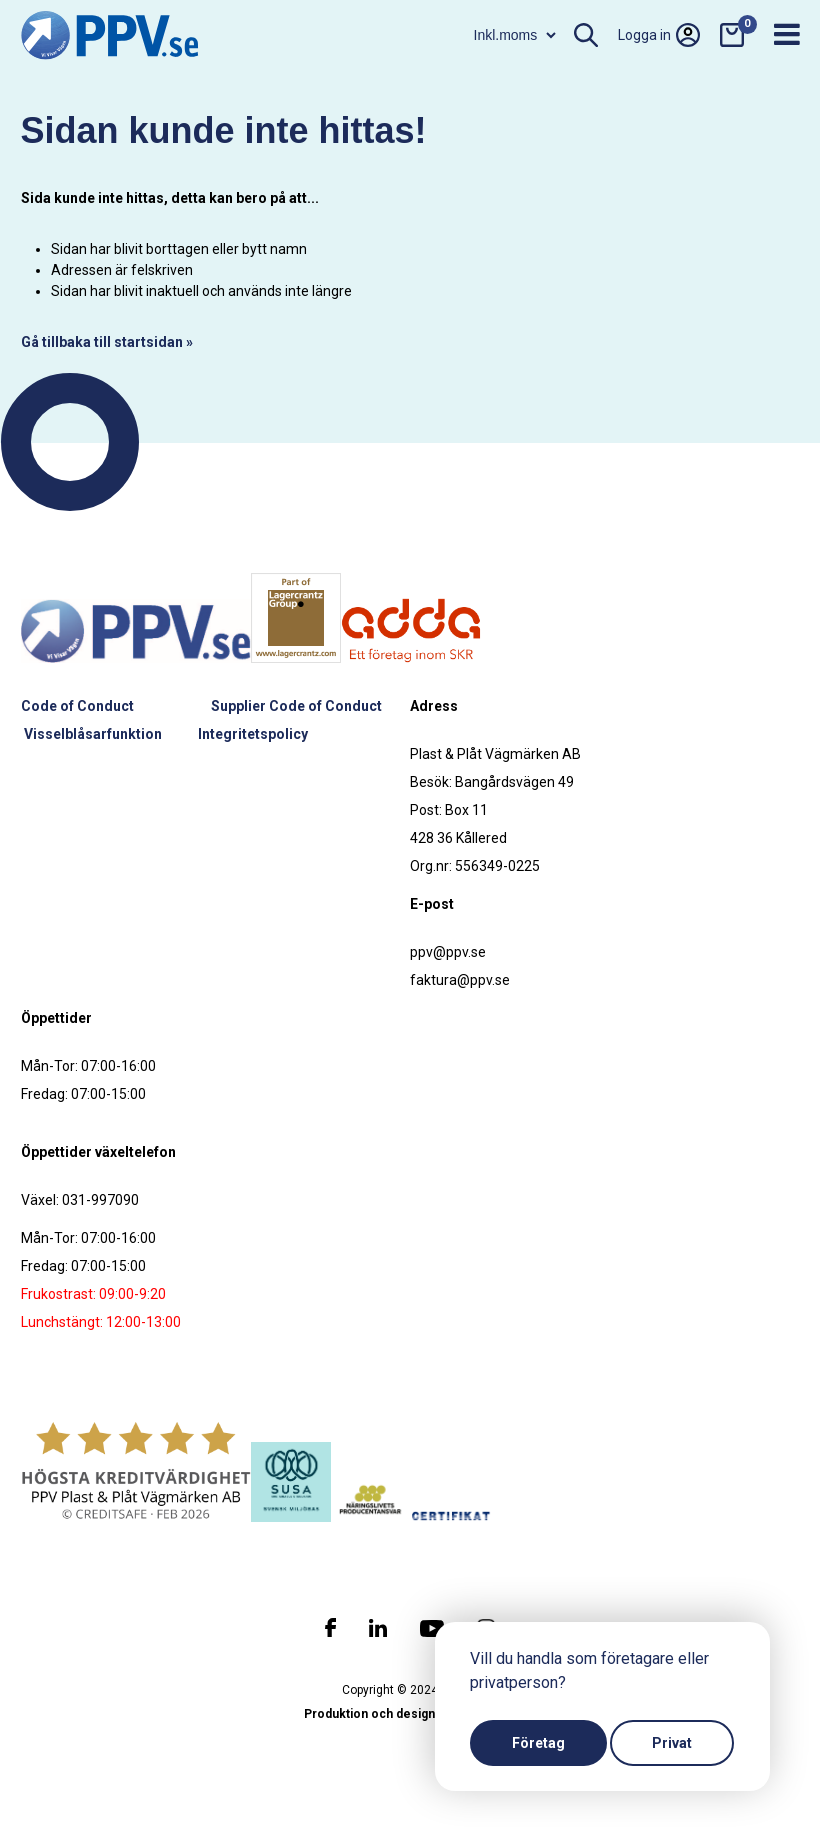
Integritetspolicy (253, 734)
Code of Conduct (77, 706)
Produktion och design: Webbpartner (410, 1714)
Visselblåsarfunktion (93, 734)
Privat (672, 1743)
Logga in (659, 35)
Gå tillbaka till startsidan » (107, 342)
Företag (538, 1743)
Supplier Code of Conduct (296, 706)
